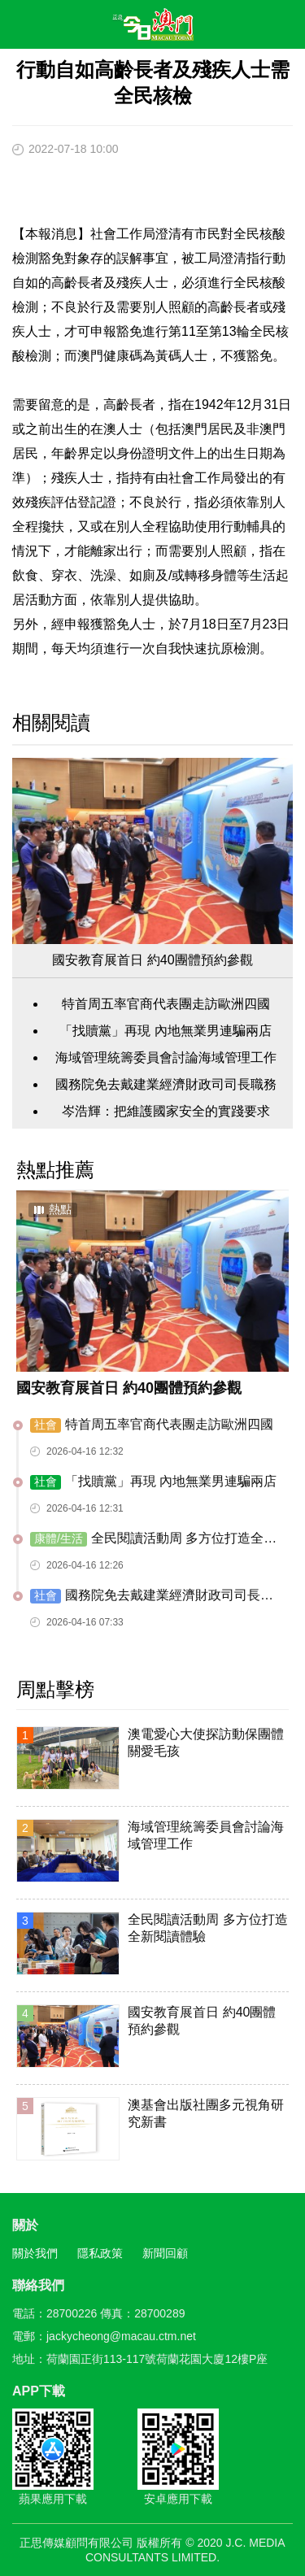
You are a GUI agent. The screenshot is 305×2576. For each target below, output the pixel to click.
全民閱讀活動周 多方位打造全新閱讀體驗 (153, 1539)
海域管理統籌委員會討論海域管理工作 (166, 1057)
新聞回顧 (165, 2253)
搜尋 (244, 27)
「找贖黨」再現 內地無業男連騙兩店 (165, 1031)
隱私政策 (100, 2253)
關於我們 (35, 2253)
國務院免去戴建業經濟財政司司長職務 (166, 1084)
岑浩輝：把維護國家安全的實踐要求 (166, 1111)
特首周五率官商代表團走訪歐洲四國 (166, 1004)
